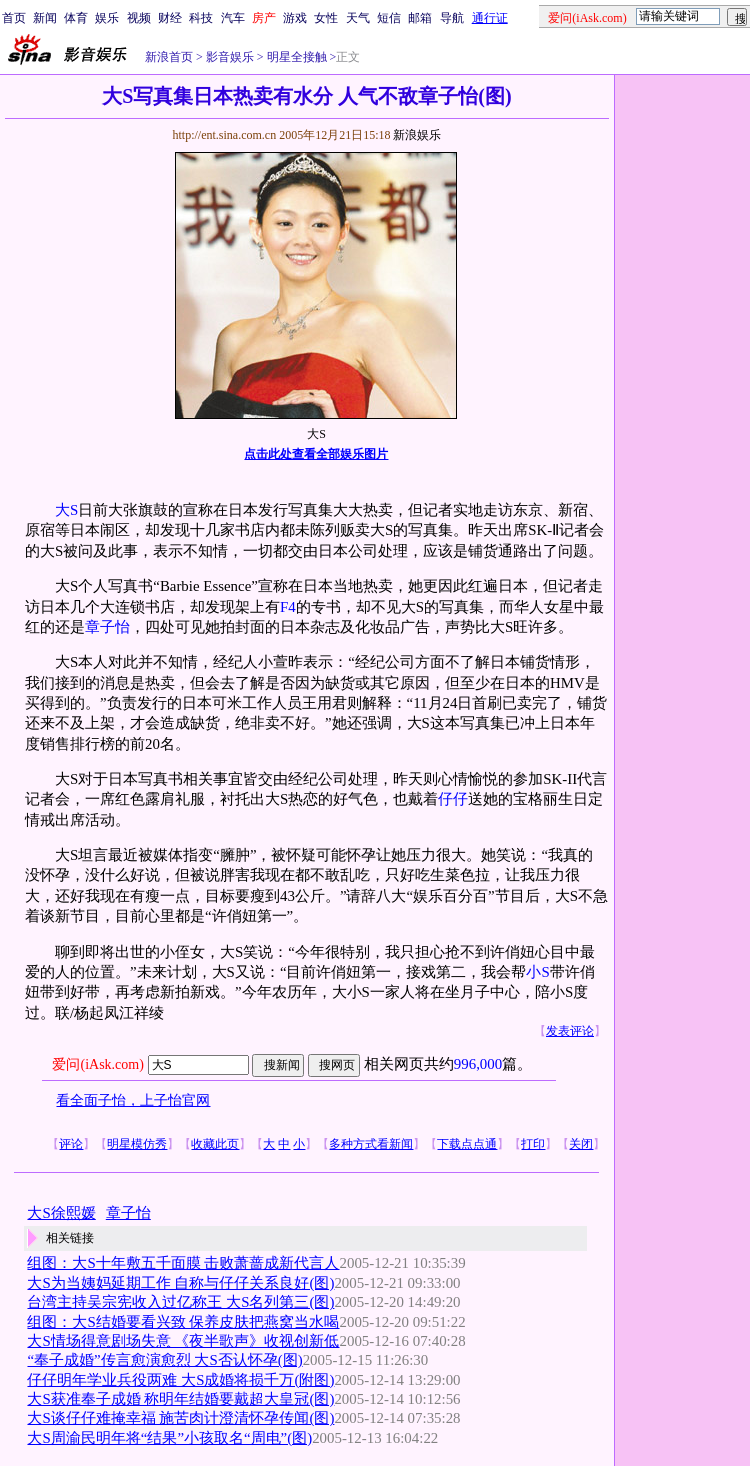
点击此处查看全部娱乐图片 (316, 454)
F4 (288, 607)
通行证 (490, 18)
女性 (326, 18)
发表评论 (570, 1031)
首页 (14, 18)
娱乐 (107, 18)
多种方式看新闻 (371, 1144)
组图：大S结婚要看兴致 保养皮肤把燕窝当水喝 (183, 1322)
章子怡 (107, 627)
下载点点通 (467, 1144)
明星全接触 (295, 57)
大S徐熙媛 (61, 1213)
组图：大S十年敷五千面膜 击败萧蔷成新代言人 (183, 1263)
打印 (533, 1144)
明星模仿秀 (137, 1144)
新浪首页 (169, 57)
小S (537, 972)
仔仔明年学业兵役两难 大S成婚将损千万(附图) (180, 1380)
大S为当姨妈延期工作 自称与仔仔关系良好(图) (180, 1283)
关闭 (581, 1144)
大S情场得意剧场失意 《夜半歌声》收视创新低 (183, 1341)
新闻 (45, 18)
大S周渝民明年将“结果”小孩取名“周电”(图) (169, 1438)
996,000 (478, 1064)
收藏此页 (215, 1144)
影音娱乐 (230, 57)
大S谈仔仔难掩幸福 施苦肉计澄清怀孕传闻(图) (180, 1418)
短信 (389, 18)
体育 (76, 18)
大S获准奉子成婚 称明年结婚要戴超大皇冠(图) (180, 1399)
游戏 (295, 18)
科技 (201, 18)
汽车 (233, 18)
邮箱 (420, 18)
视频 (139, 18)
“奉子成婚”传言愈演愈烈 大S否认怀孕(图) (164, 1360)
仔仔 (453, 799)
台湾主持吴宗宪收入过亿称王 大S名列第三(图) (180, 1302)
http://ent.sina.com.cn (225, 135)
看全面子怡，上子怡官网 (133, 1100)
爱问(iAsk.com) (97, 1064)
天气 (358, 18)
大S (66, 510)
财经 (170, 18)
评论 (71, 1144)
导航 (452, 18)
